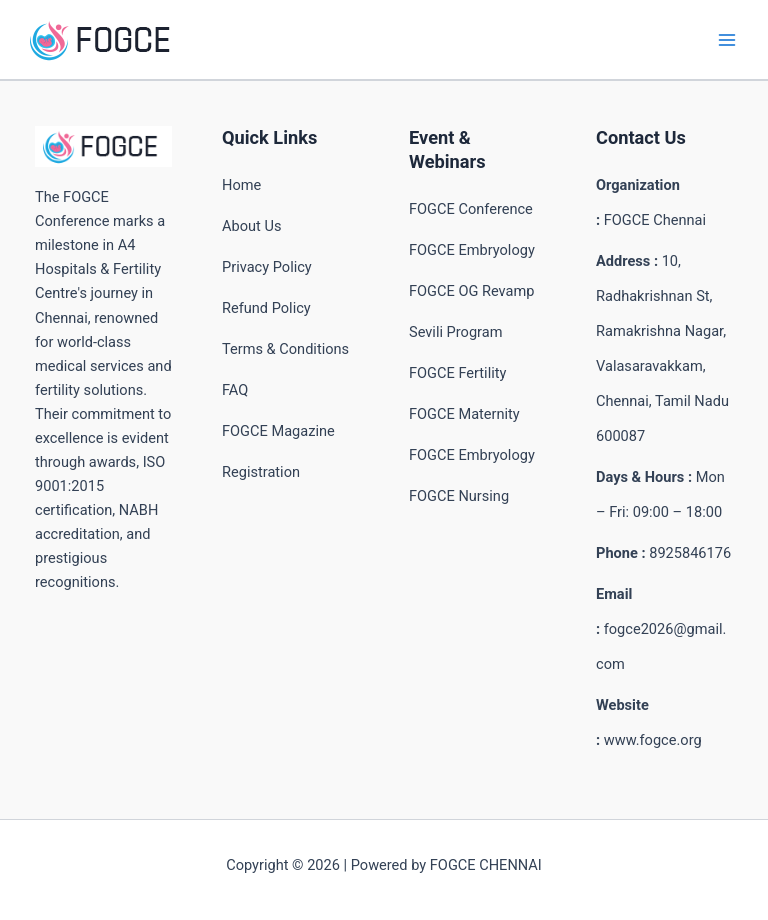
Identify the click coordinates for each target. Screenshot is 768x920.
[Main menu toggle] (727, 40)
